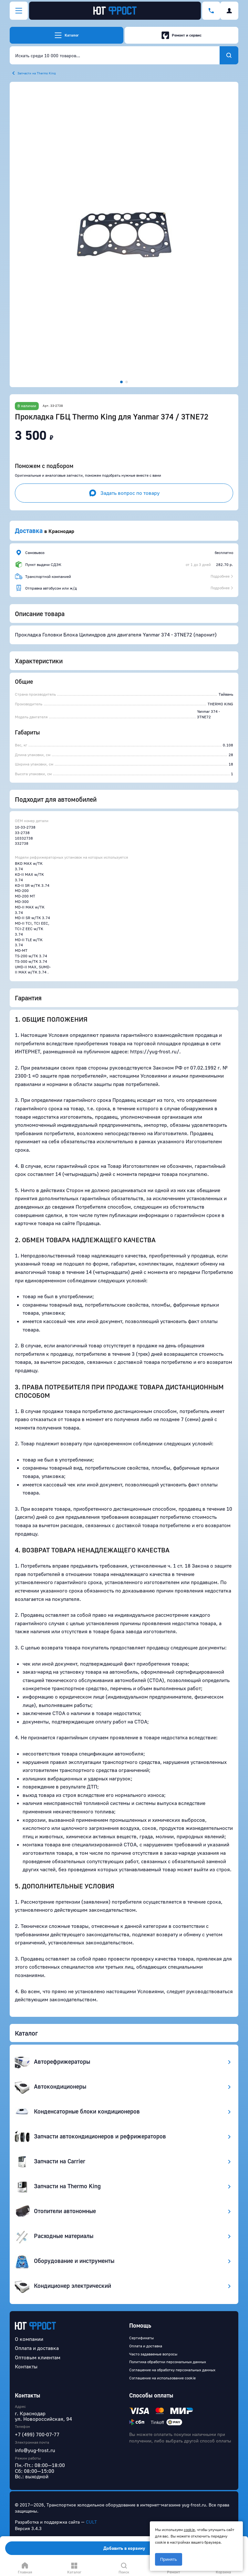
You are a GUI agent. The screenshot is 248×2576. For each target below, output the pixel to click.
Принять (168, 2559)
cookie (189, 2529)
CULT (91, 2522)
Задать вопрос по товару (124, 493)
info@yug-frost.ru (35, 2450)
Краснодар (61, 531)
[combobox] (115, 55)
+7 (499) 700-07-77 (37, 2434)
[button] (124, 234)
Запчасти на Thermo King (36, 73)
